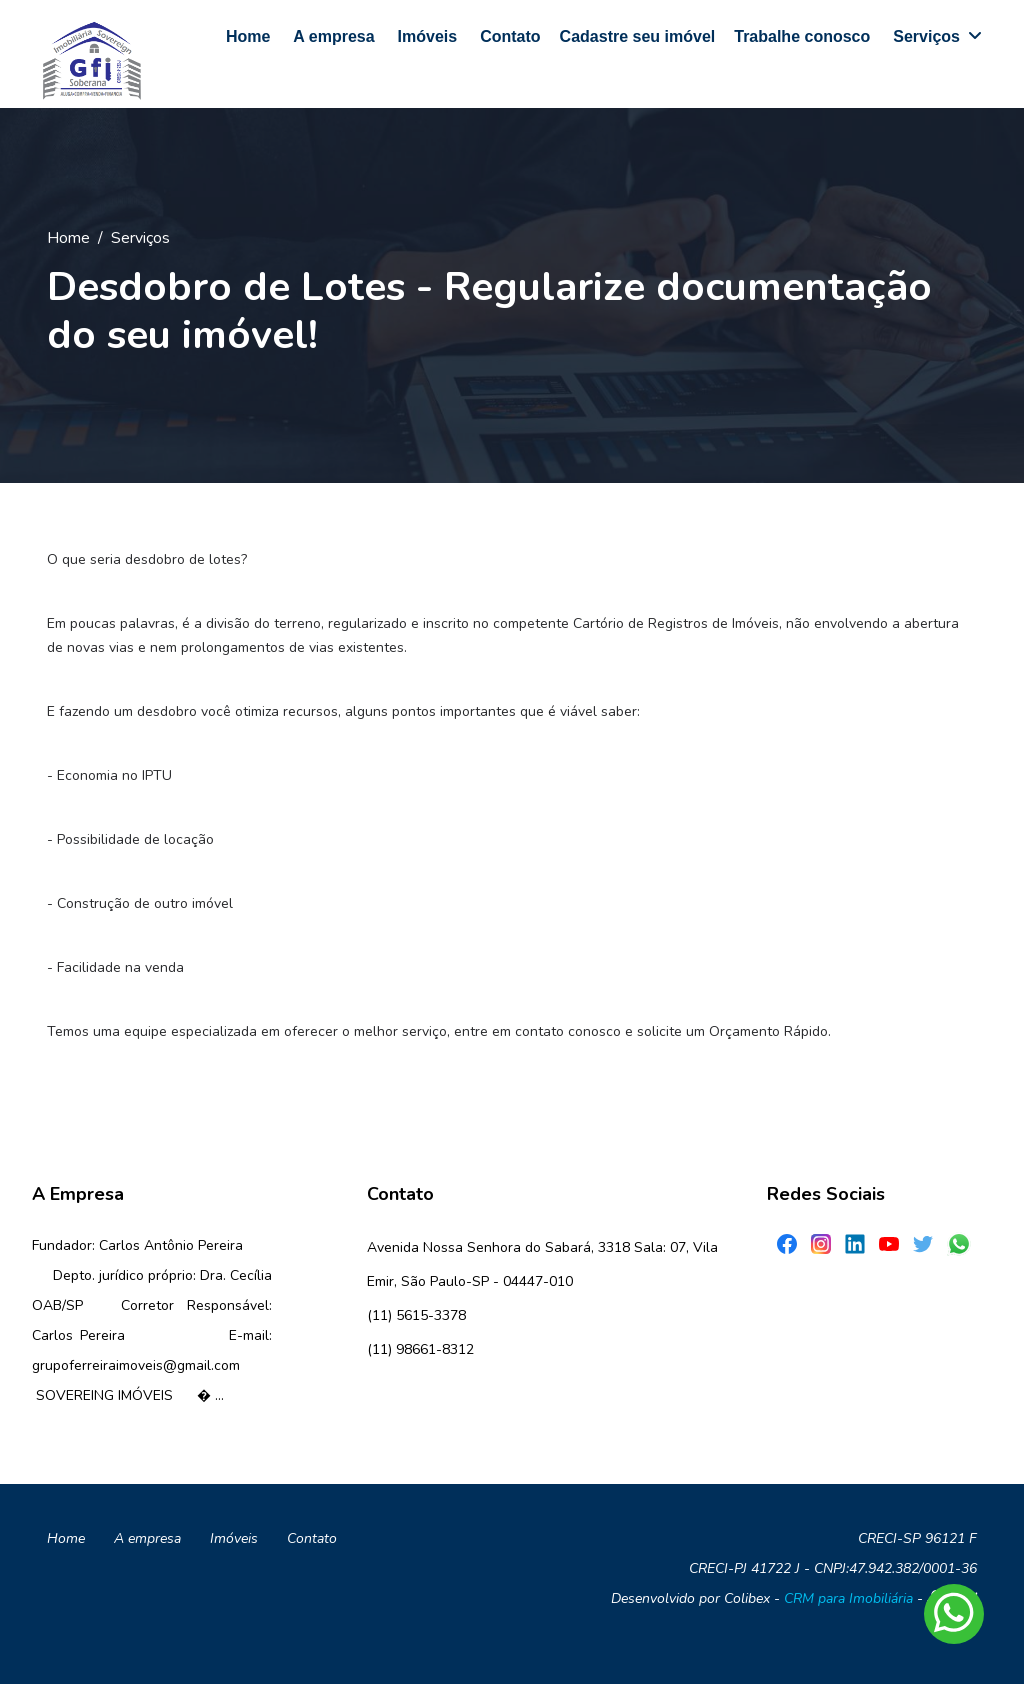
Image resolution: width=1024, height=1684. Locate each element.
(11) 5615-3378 (416, 1315)
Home (68, 238)
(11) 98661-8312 (420, 1349)
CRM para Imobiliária (848, 1598)
